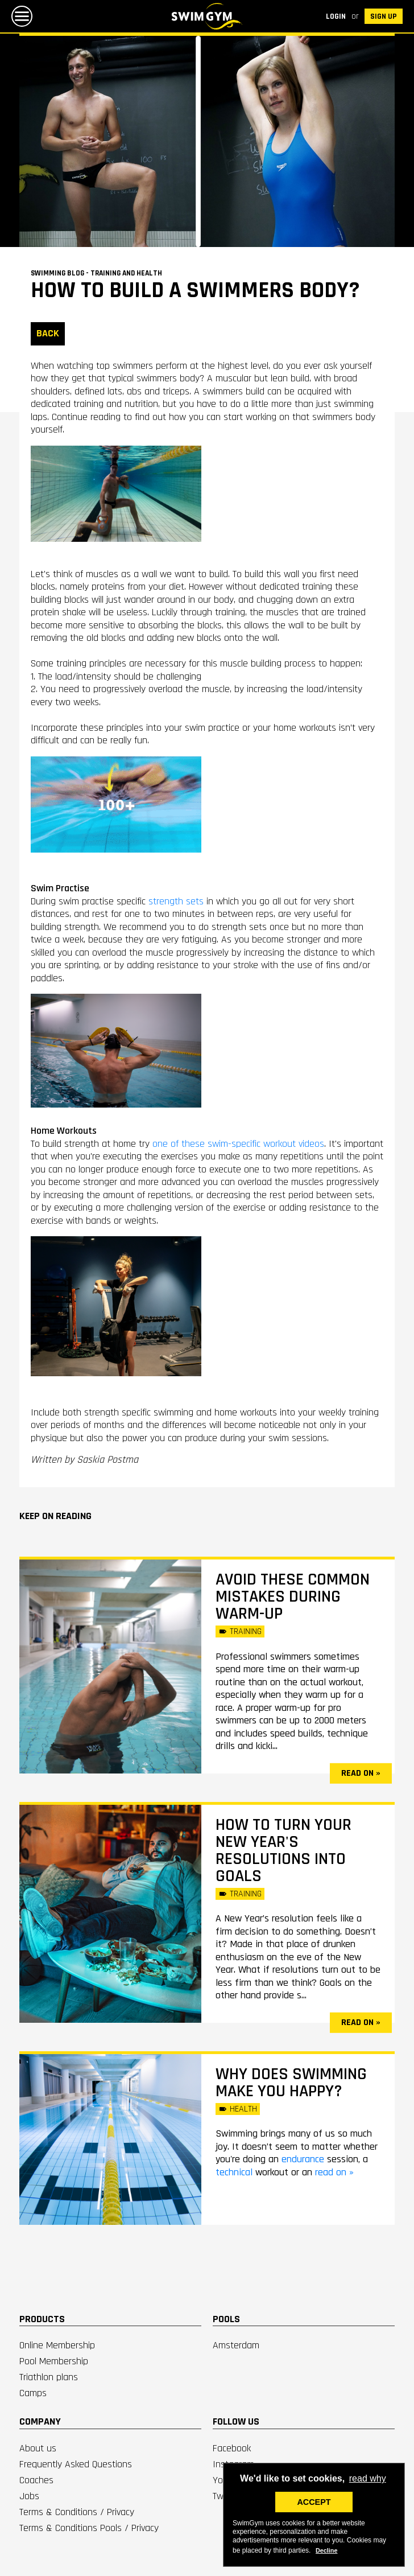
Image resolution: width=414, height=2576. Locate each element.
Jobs (29, 2496)
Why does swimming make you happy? (291, 2082)
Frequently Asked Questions (75, 2464)
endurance (304, 2159)
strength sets (176, 901)
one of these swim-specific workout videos (238, 1143)
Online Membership (57, 2345)
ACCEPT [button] (313, 2502)
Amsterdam (236, 2345)
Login (336, 16)
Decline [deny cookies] (326, 2550)
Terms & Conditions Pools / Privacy (89, 2527)
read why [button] (367, 2478)
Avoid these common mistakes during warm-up (293, 1596)
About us (37, 2448)
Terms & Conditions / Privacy (76, 2512)
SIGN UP (383, 16)
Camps (33, 2393)
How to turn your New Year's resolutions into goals (283, 1850)
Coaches (36, 2480)
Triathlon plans (48, 2377)
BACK (47, 333)
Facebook (232, 2448)
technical (235, 2172)
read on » (360, 1773)
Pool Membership (53, 2361)
